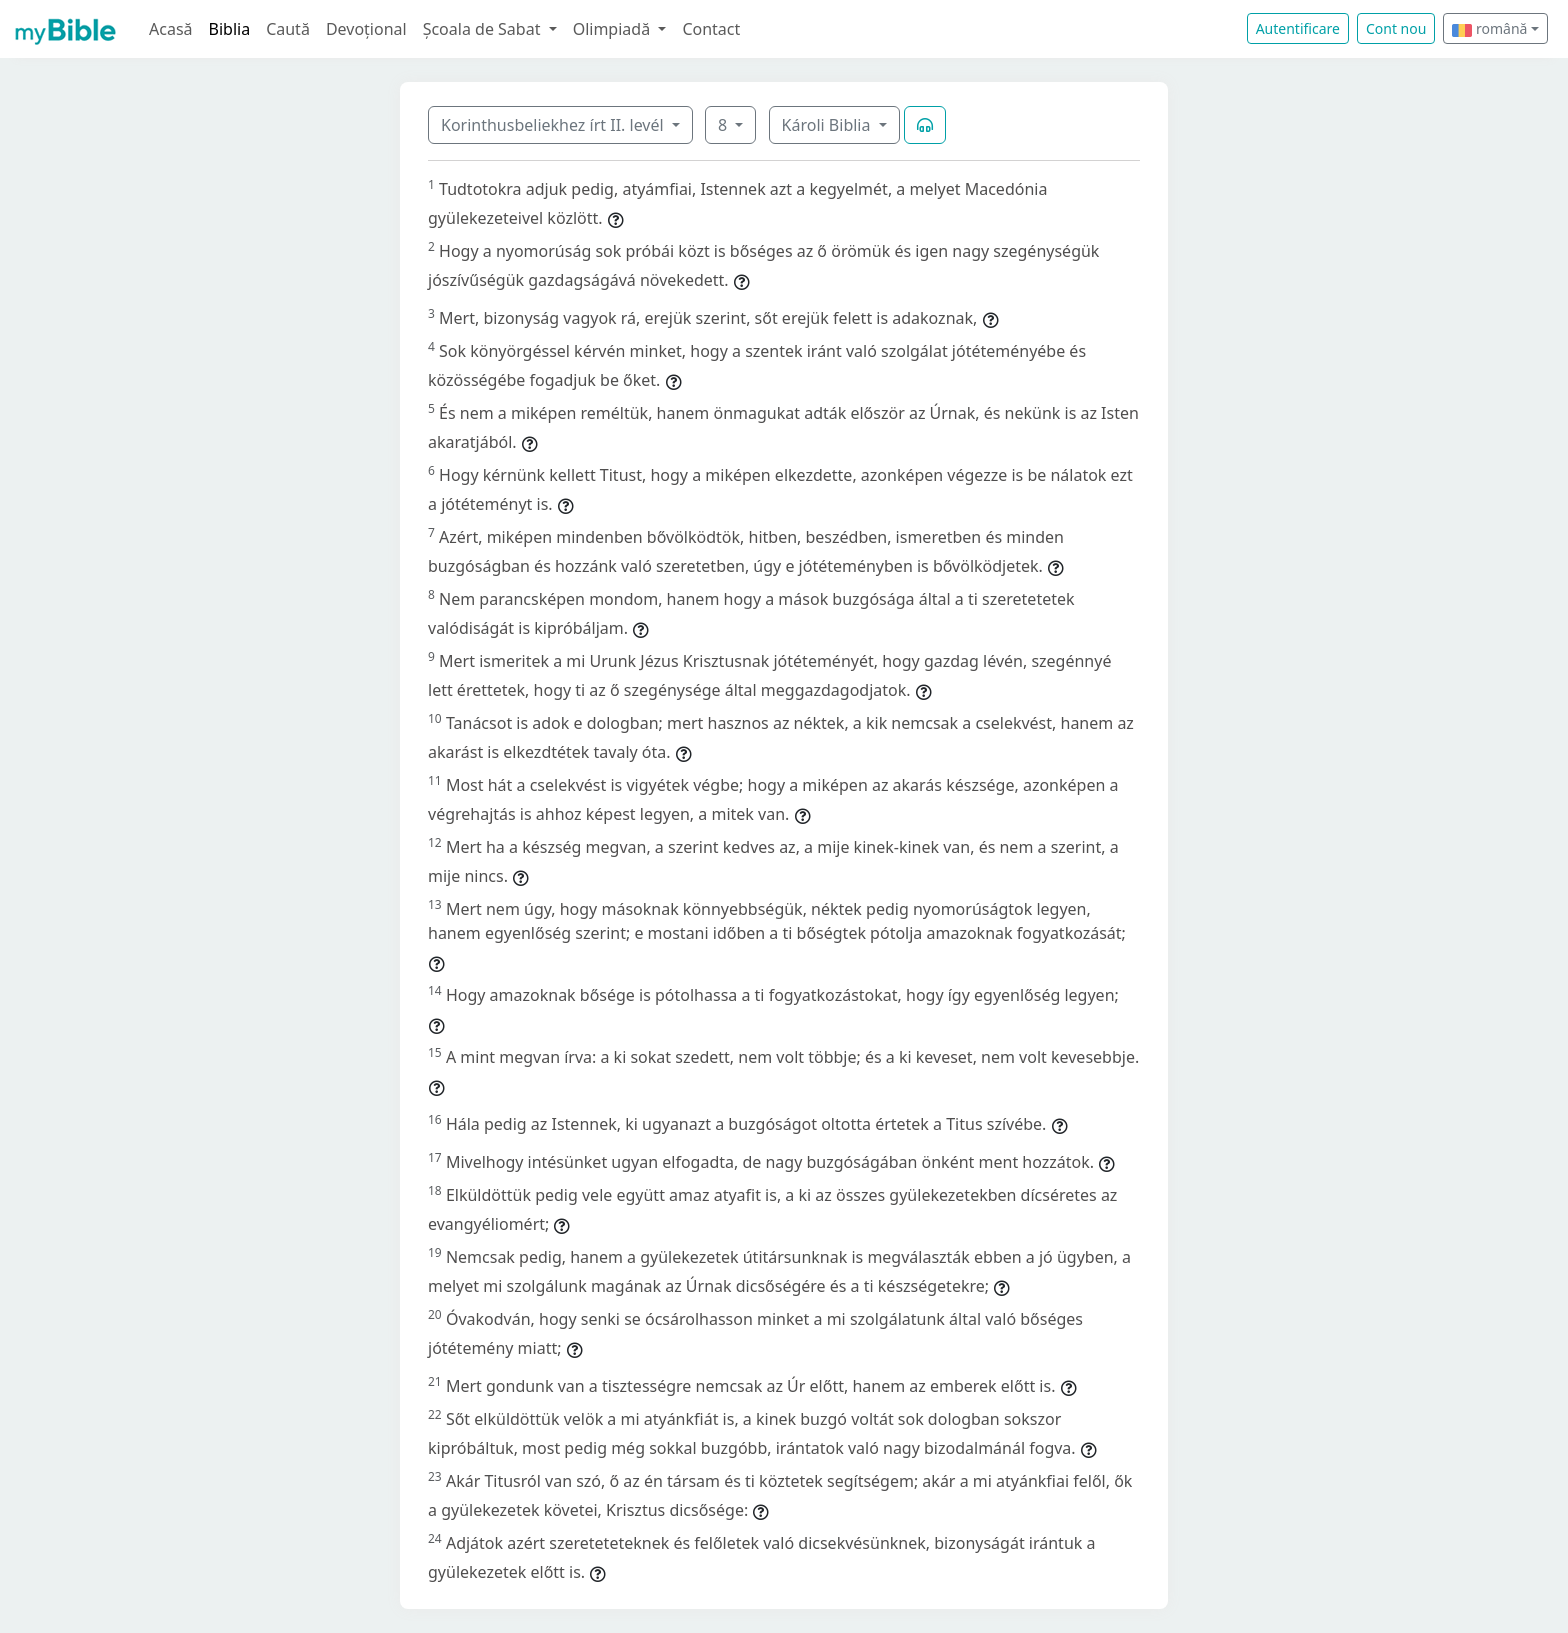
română (1489, 28)
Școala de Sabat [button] (484, 29)
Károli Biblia (828, 125)
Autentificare (1298, 28)
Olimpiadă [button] (614, 29)
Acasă (171, 29)
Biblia (230, 29)
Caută (288, 29)
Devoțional (366, 29)
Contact (711, 29)
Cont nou (1396, 28)
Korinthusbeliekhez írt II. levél (554, 125)
